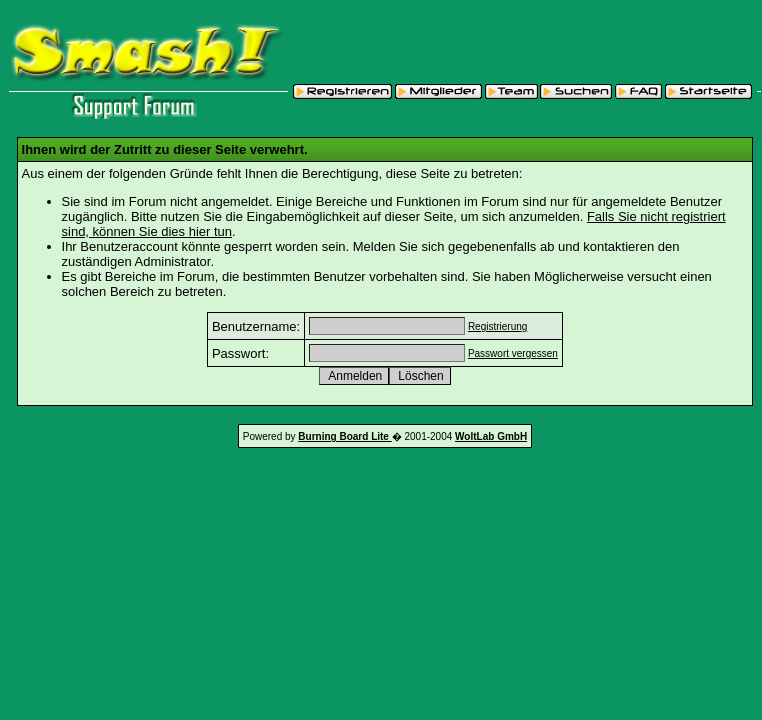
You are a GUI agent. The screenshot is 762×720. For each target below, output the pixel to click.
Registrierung (497, 326)
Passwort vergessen (513, 353)
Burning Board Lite (344, 436)
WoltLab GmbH (491, 436)
